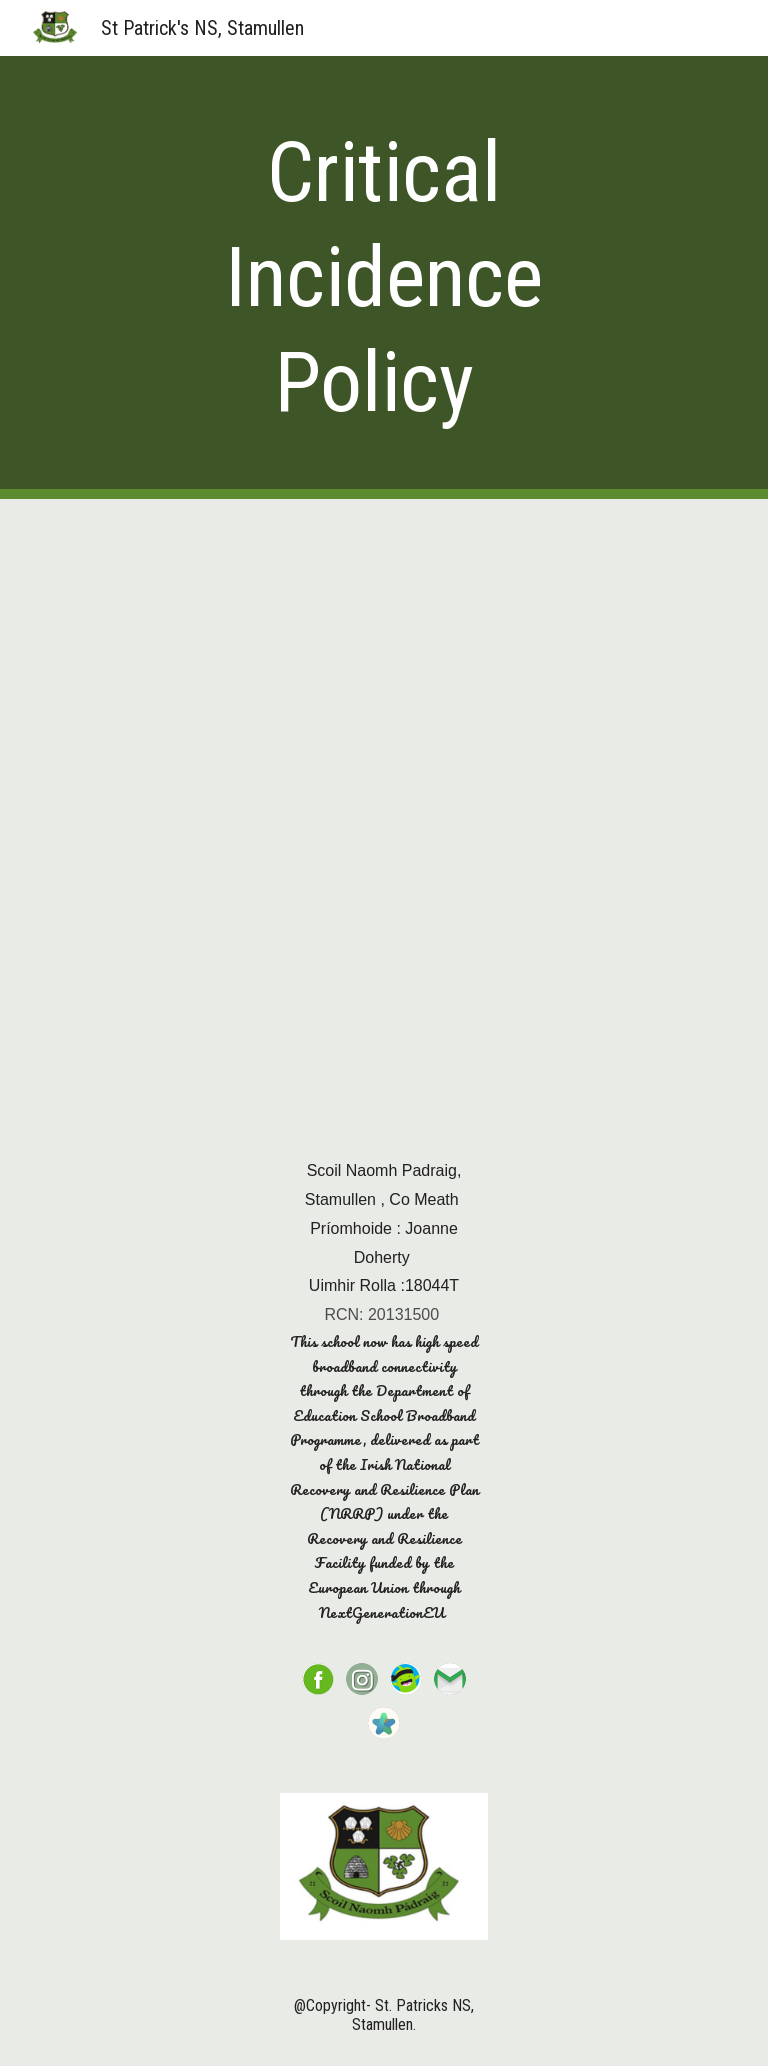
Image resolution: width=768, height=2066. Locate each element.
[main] (383, 277)
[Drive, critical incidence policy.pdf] (383, 809)
